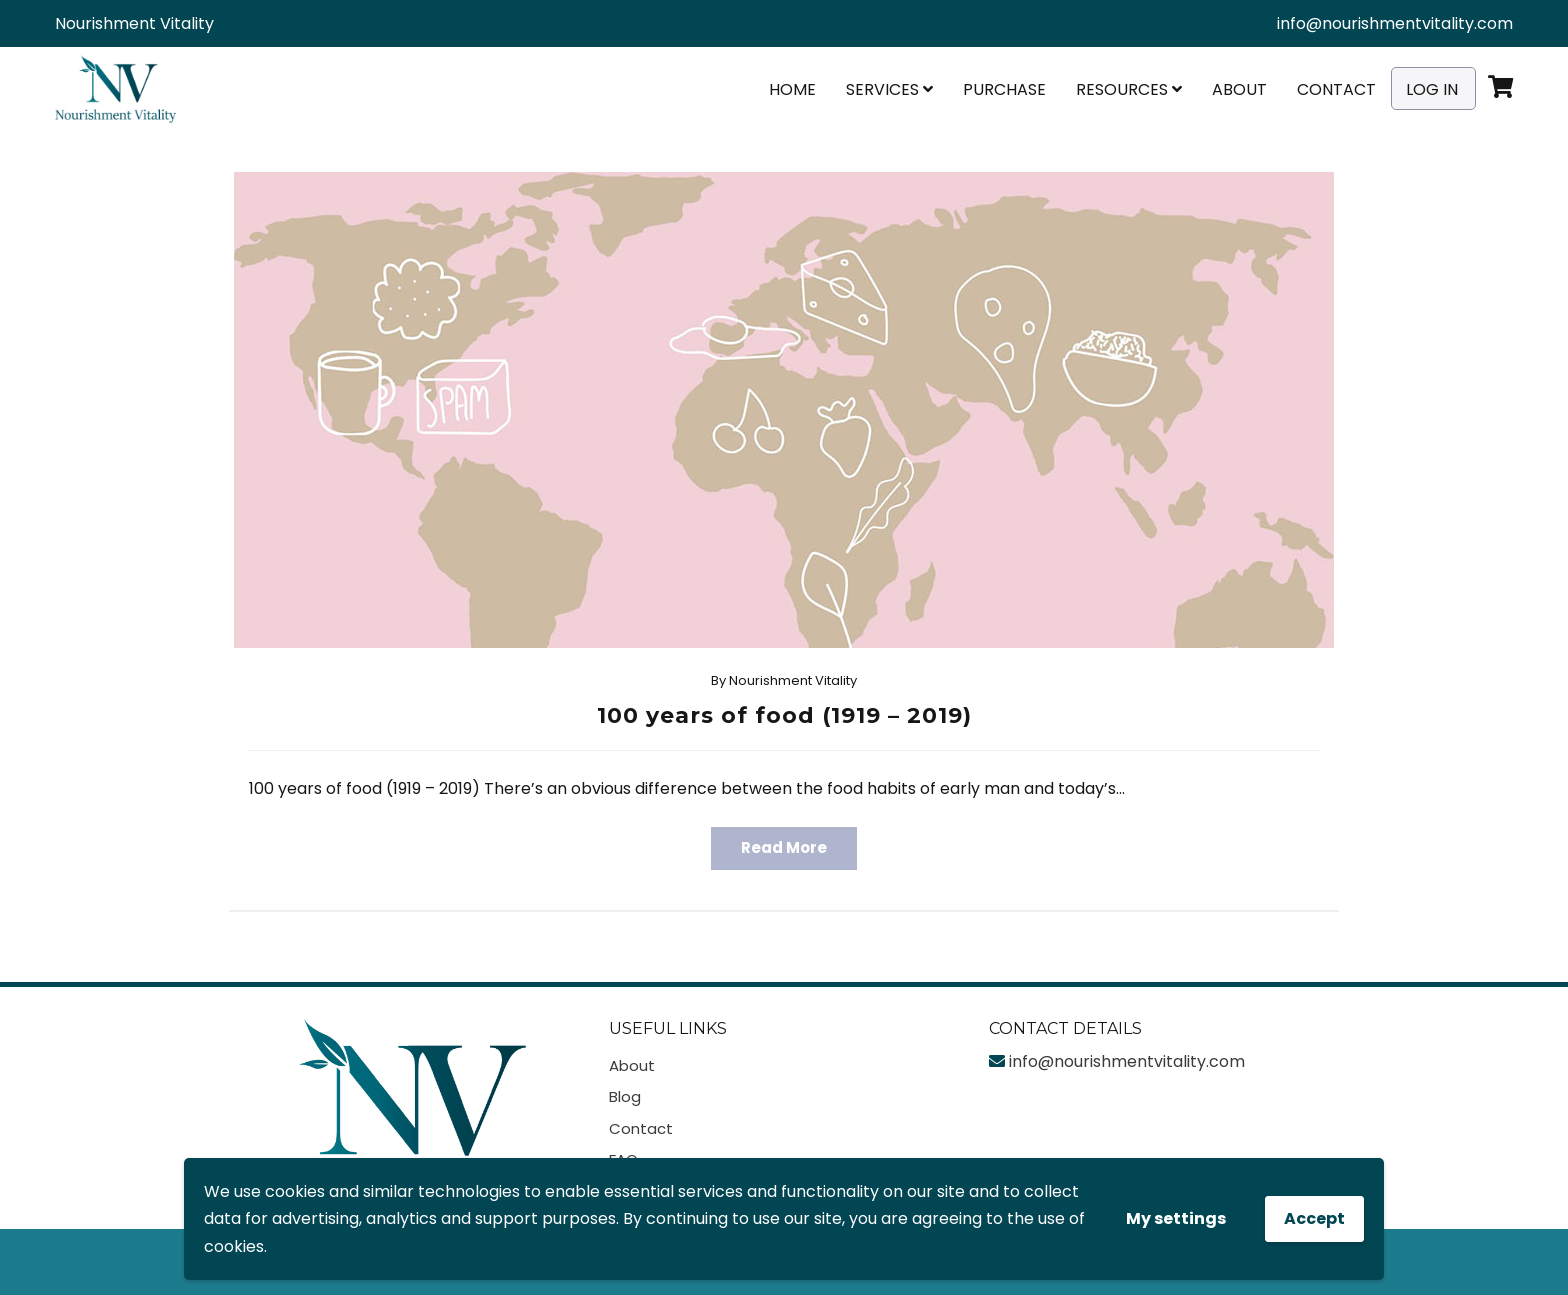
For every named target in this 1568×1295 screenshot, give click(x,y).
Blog (625, 1096)
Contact (1336, 89)
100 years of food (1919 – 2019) (784, 715)
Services (889, 89)
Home (792, 89)
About (1239, 89)
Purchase (1004, 89)
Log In (1432, 89)
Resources (1129, 89)
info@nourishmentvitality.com (1395, 23)
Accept (1314, 1218)
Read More (784, 847)
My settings (1176, 1218)
